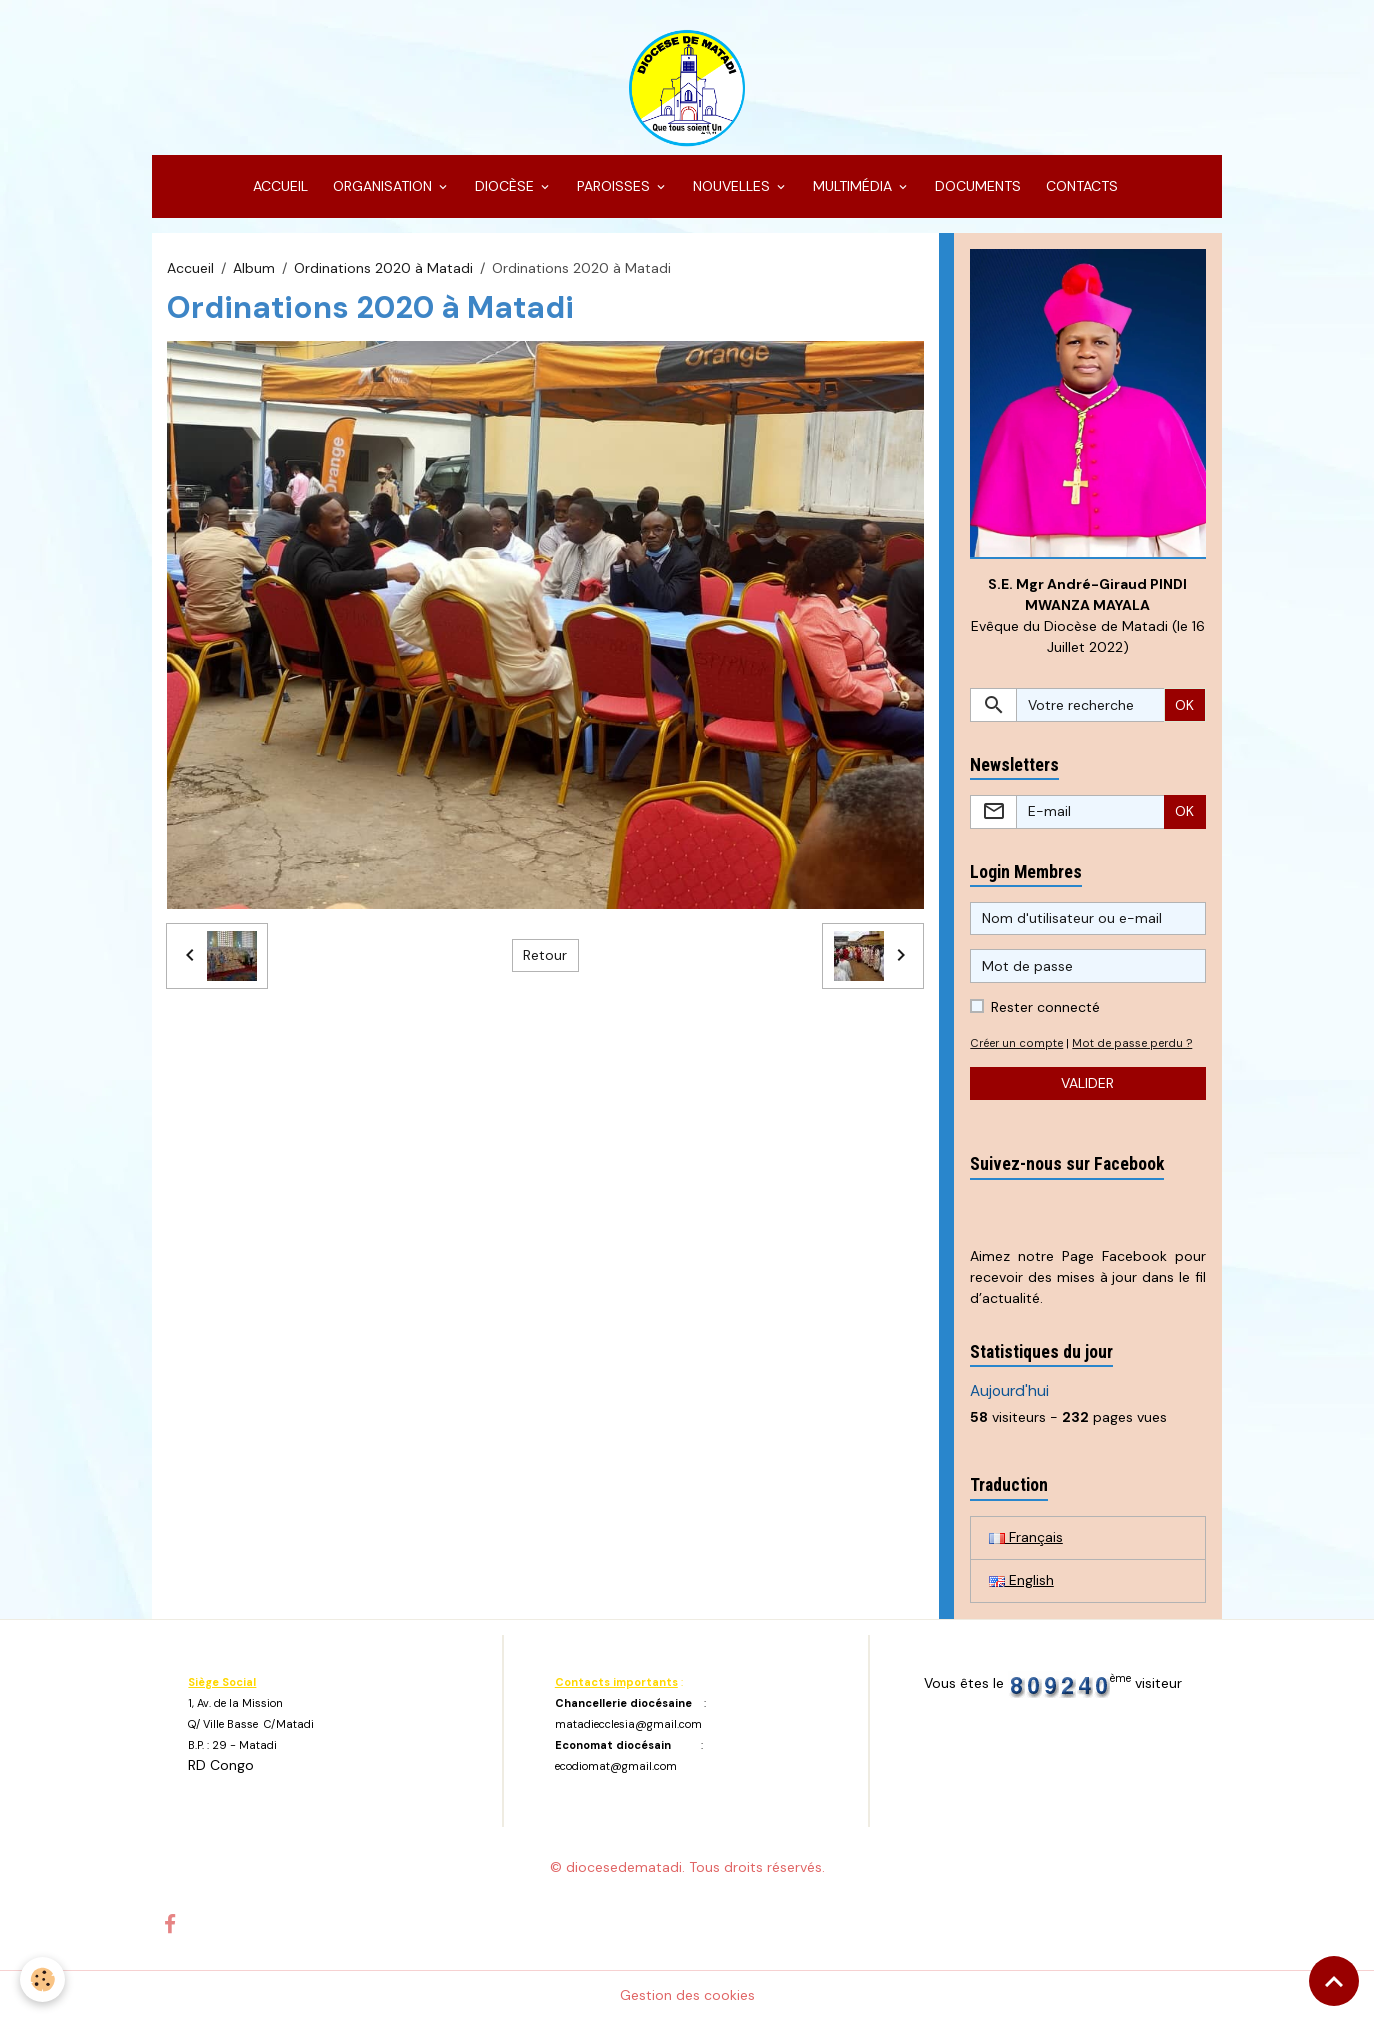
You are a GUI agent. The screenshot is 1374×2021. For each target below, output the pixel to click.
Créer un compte (1016, 1043)
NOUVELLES (731, 186)
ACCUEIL (278, 186)
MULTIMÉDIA (852, 186)
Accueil (190, 268)
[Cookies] (42, 1979)
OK (1184, 705)
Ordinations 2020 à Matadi (383, 268)
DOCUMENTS (976, 186)
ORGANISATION (382, 186)
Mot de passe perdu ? (1132, 1043)
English (1021, 1580)
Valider (1087, 1083)
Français (1026, 1537)
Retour (545, 955)
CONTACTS (1080, 186)
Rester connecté (1045, 1007)
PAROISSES (613, 186)
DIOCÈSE (504, 186)
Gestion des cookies (687, 1995)
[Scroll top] (1334, 1981)
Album (254, 268)
